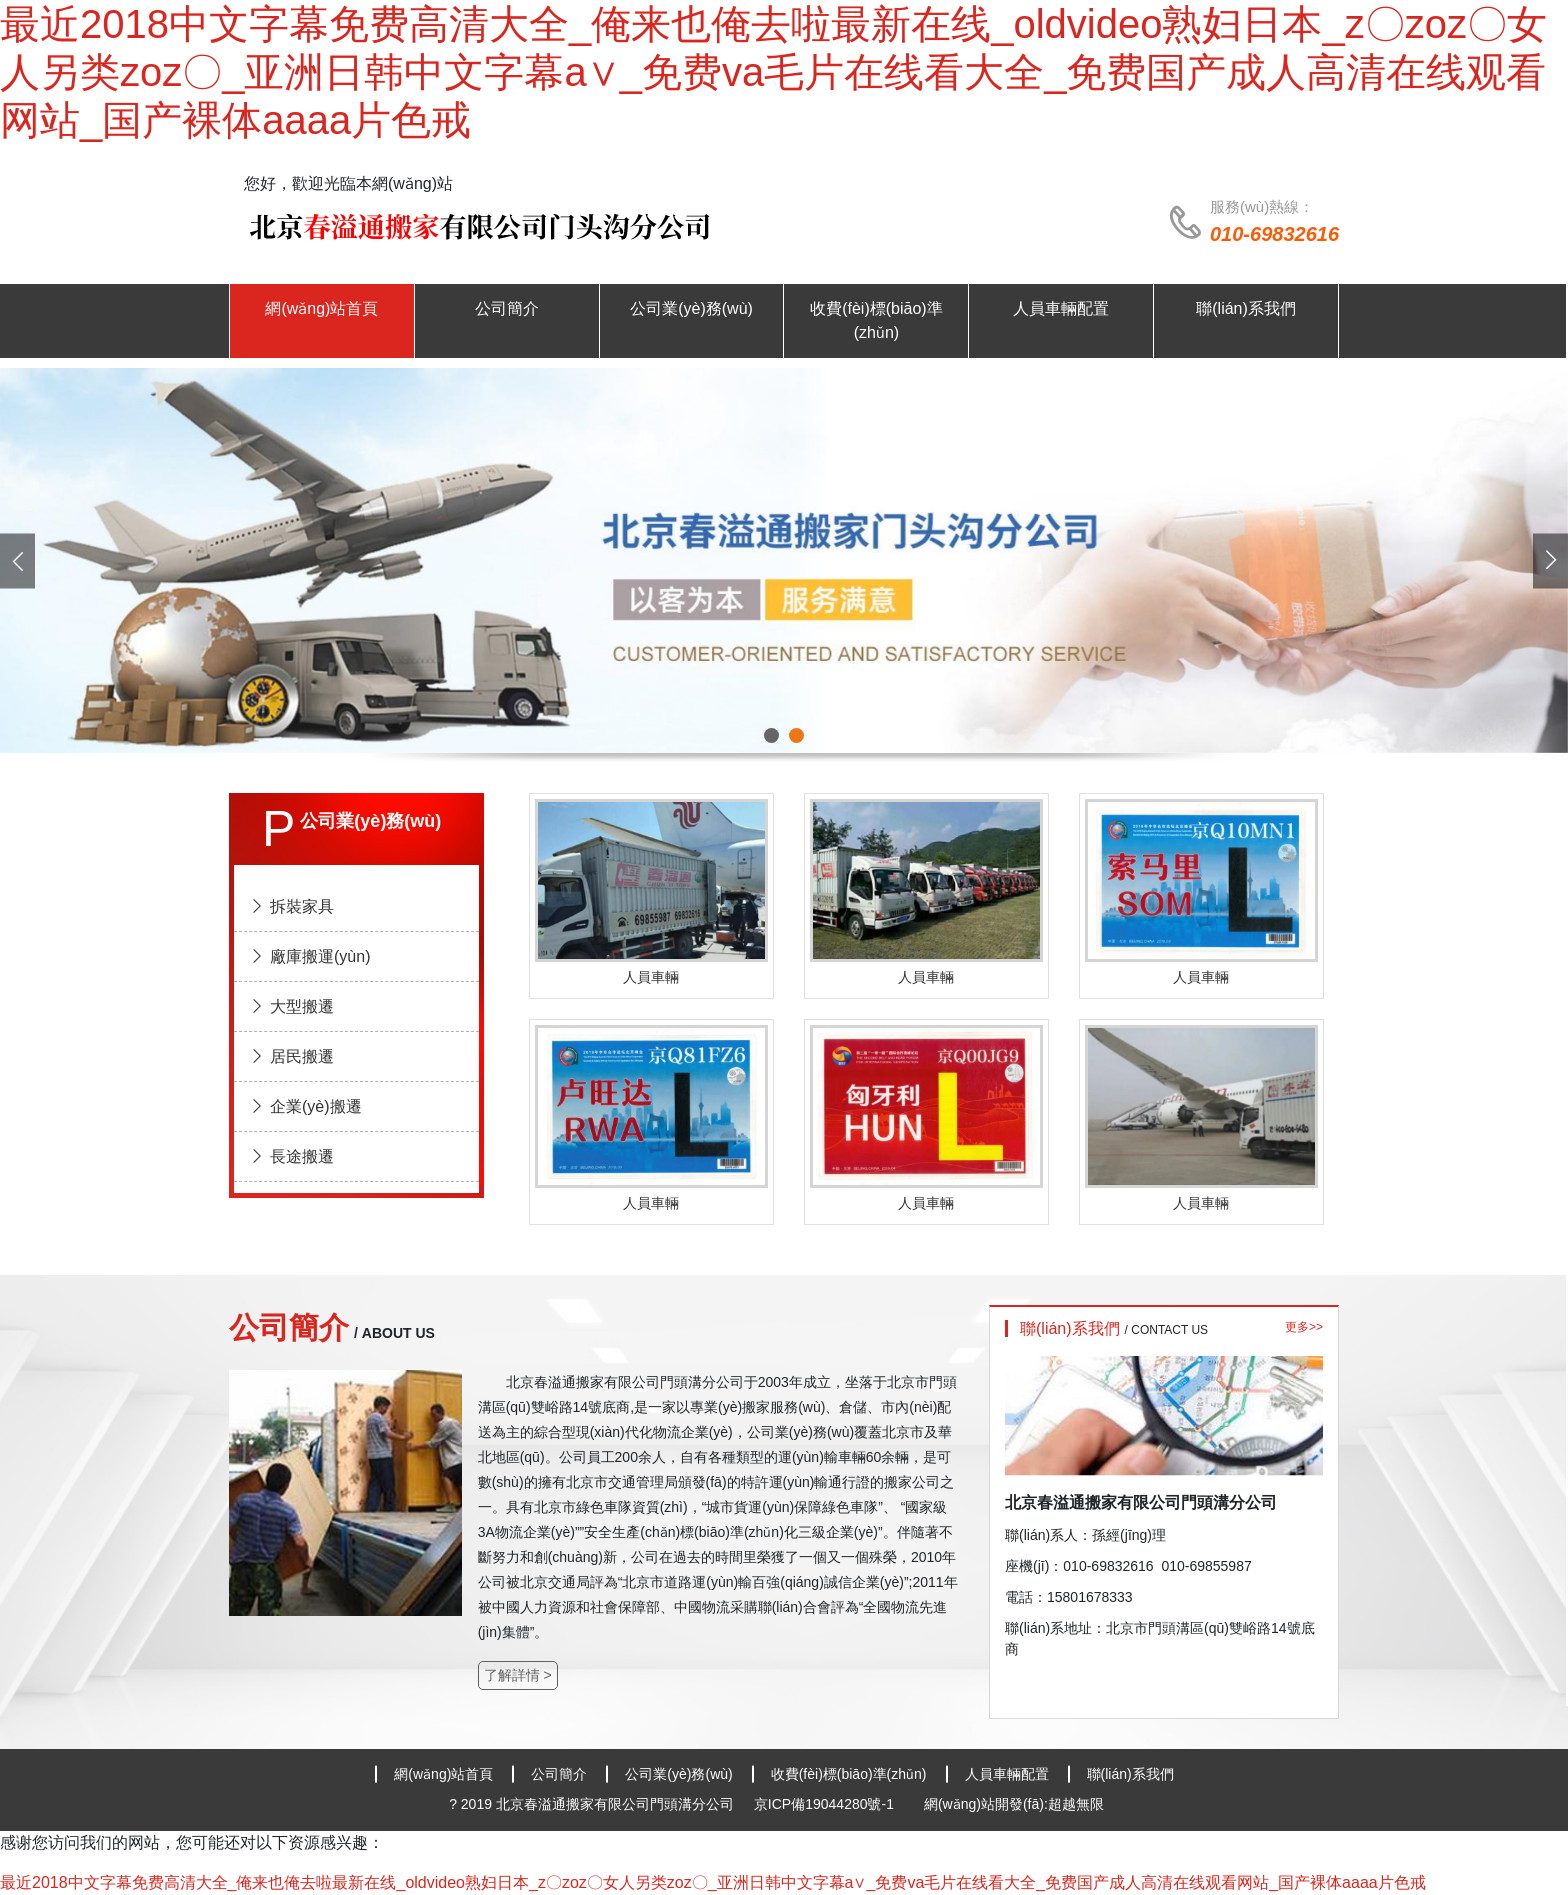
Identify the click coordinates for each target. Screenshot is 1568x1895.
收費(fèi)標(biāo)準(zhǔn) (849, 1774)
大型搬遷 (291, 1006)
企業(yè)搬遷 (305, 1106)
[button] (771, 735)
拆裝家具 (291, 906)
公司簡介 (559, 1774)
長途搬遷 (291, 1156)
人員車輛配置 (1007, 1774)
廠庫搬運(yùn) (309, 956)
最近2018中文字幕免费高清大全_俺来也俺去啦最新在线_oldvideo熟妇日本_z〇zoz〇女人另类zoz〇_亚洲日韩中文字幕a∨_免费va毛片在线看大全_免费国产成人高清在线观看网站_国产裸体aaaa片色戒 (773, 72)
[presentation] (17, 560)
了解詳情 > (518, 1675)
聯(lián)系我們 (1130, 1774)
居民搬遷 (291, 1056)
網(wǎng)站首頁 (443, 1774)
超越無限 (1076, 1804)
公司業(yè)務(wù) (678, 1774)
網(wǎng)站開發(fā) (984, 1804)
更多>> (1304, 1327)
